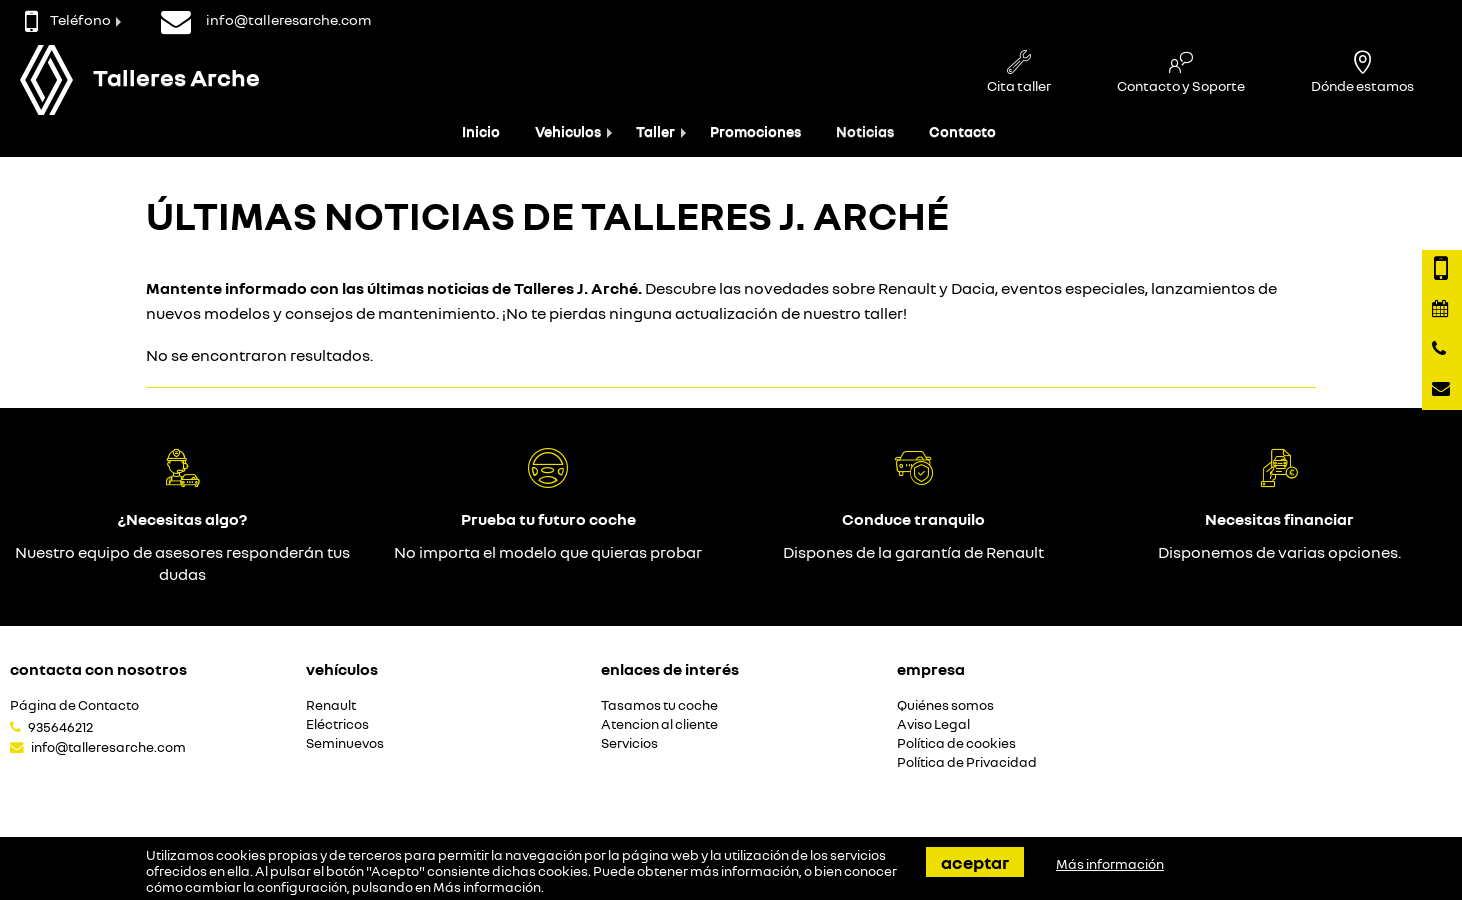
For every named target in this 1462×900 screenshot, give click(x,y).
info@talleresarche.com (108, 747)
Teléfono (68, 19)
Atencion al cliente (659, 724)
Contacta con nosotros (98, 669)
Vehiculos (568, 131)
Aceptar (975, 862)
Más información (487, 887)
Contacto (962, 131)
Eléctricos (337, 724)
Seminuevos (345, 743)
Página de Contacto (74, 705)
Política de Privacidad (967, 762)
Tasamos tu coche (659, 705)
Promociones (755, 131)
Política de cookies (956, 743)
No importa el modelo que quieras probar (548, 552)
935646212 (60, 727)
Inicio (481, 131)
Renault (331, 705)
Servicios (629, 743)
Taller (655, 131)
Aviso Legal (933, 724)
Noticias (865, 131)
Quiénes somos (945, 705)
